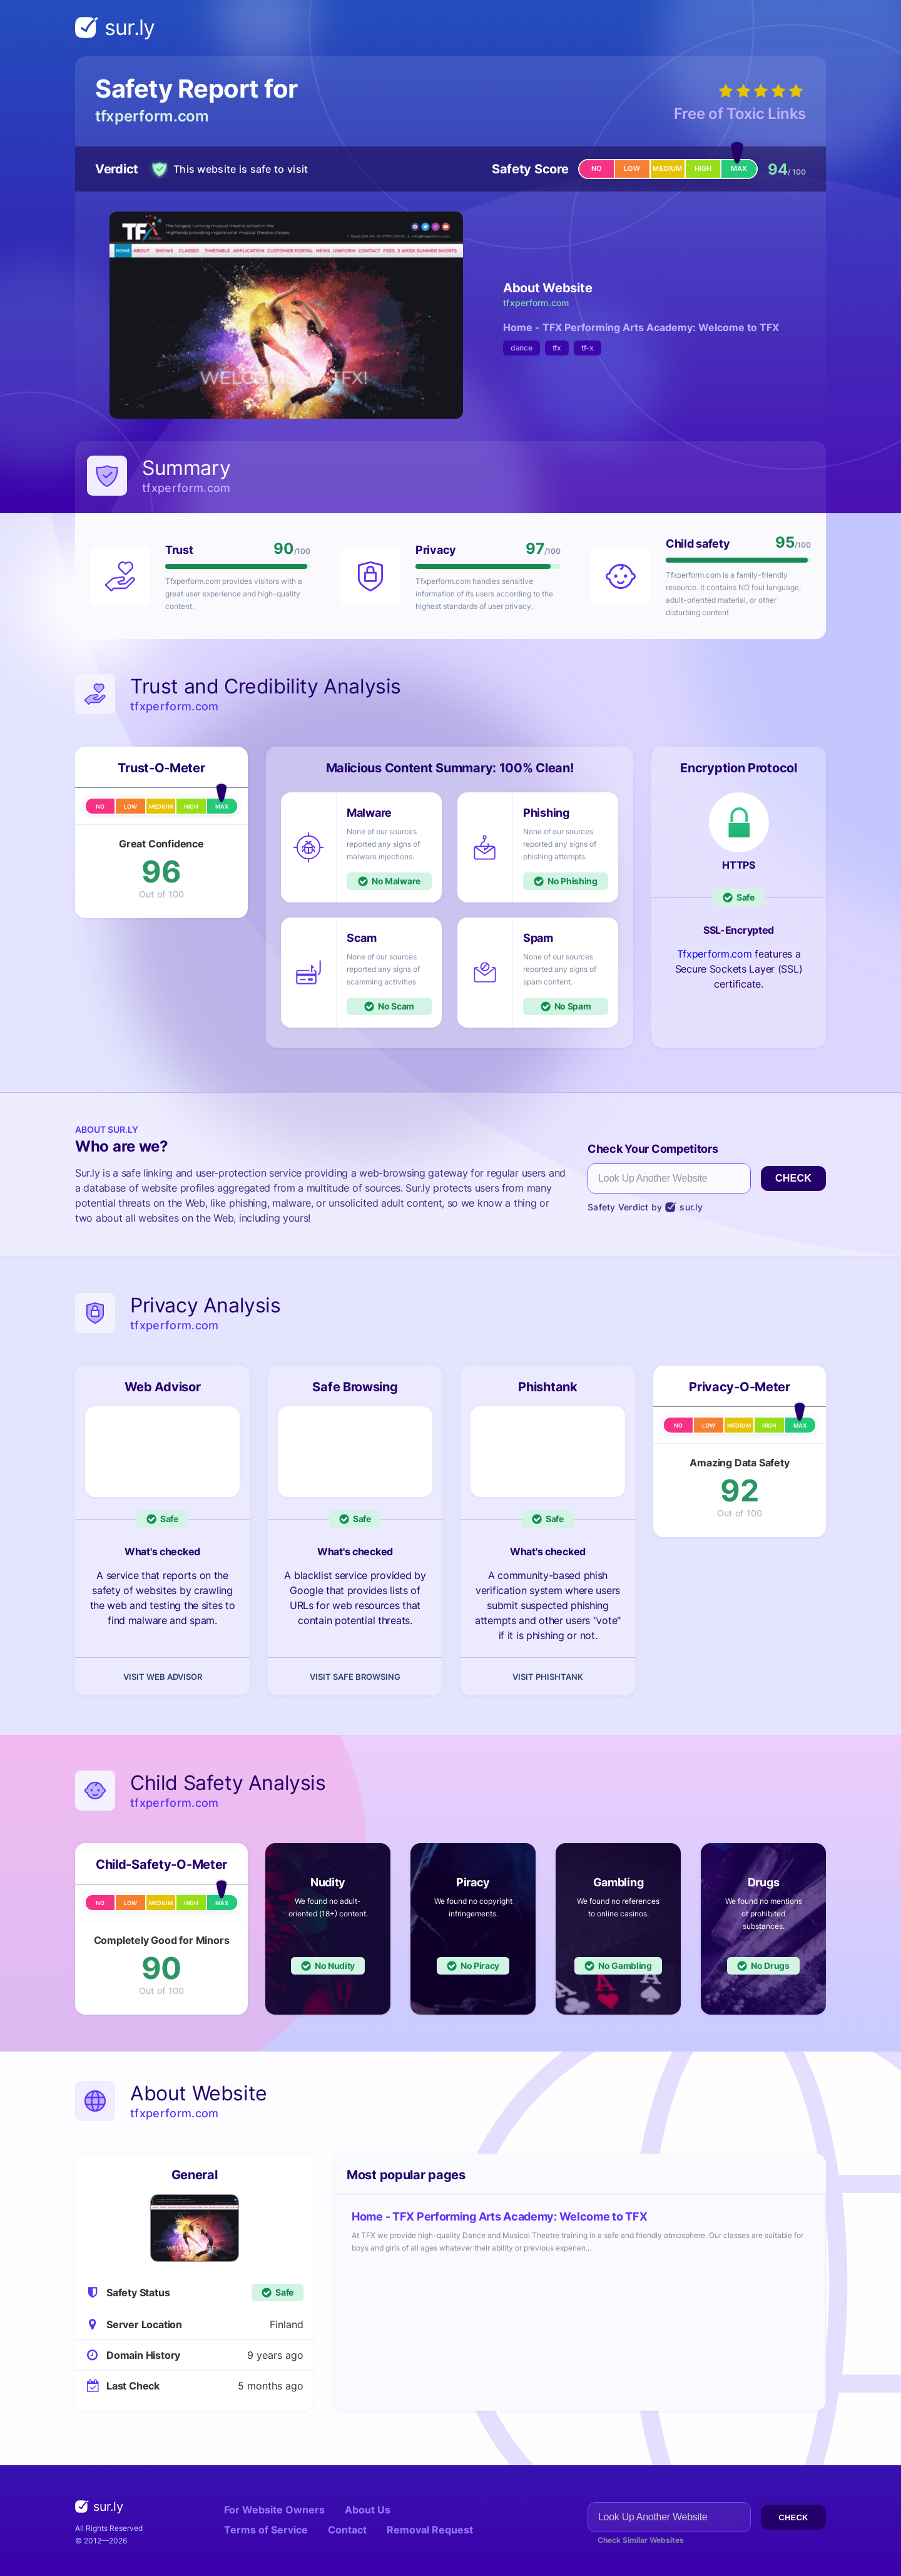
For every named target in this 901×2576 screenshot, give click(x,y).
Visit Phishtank (547, 1677)
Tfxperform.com (714, 954)
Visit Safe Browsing (355, 1677)
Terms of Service (266, 2529)
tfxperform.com (152, 116)
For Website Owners (274, 2509)
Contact (347, 2529)
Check (793, 1178)
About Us (367, 2509)
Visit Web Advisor (162, 1677)
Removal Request (430, 2529)
